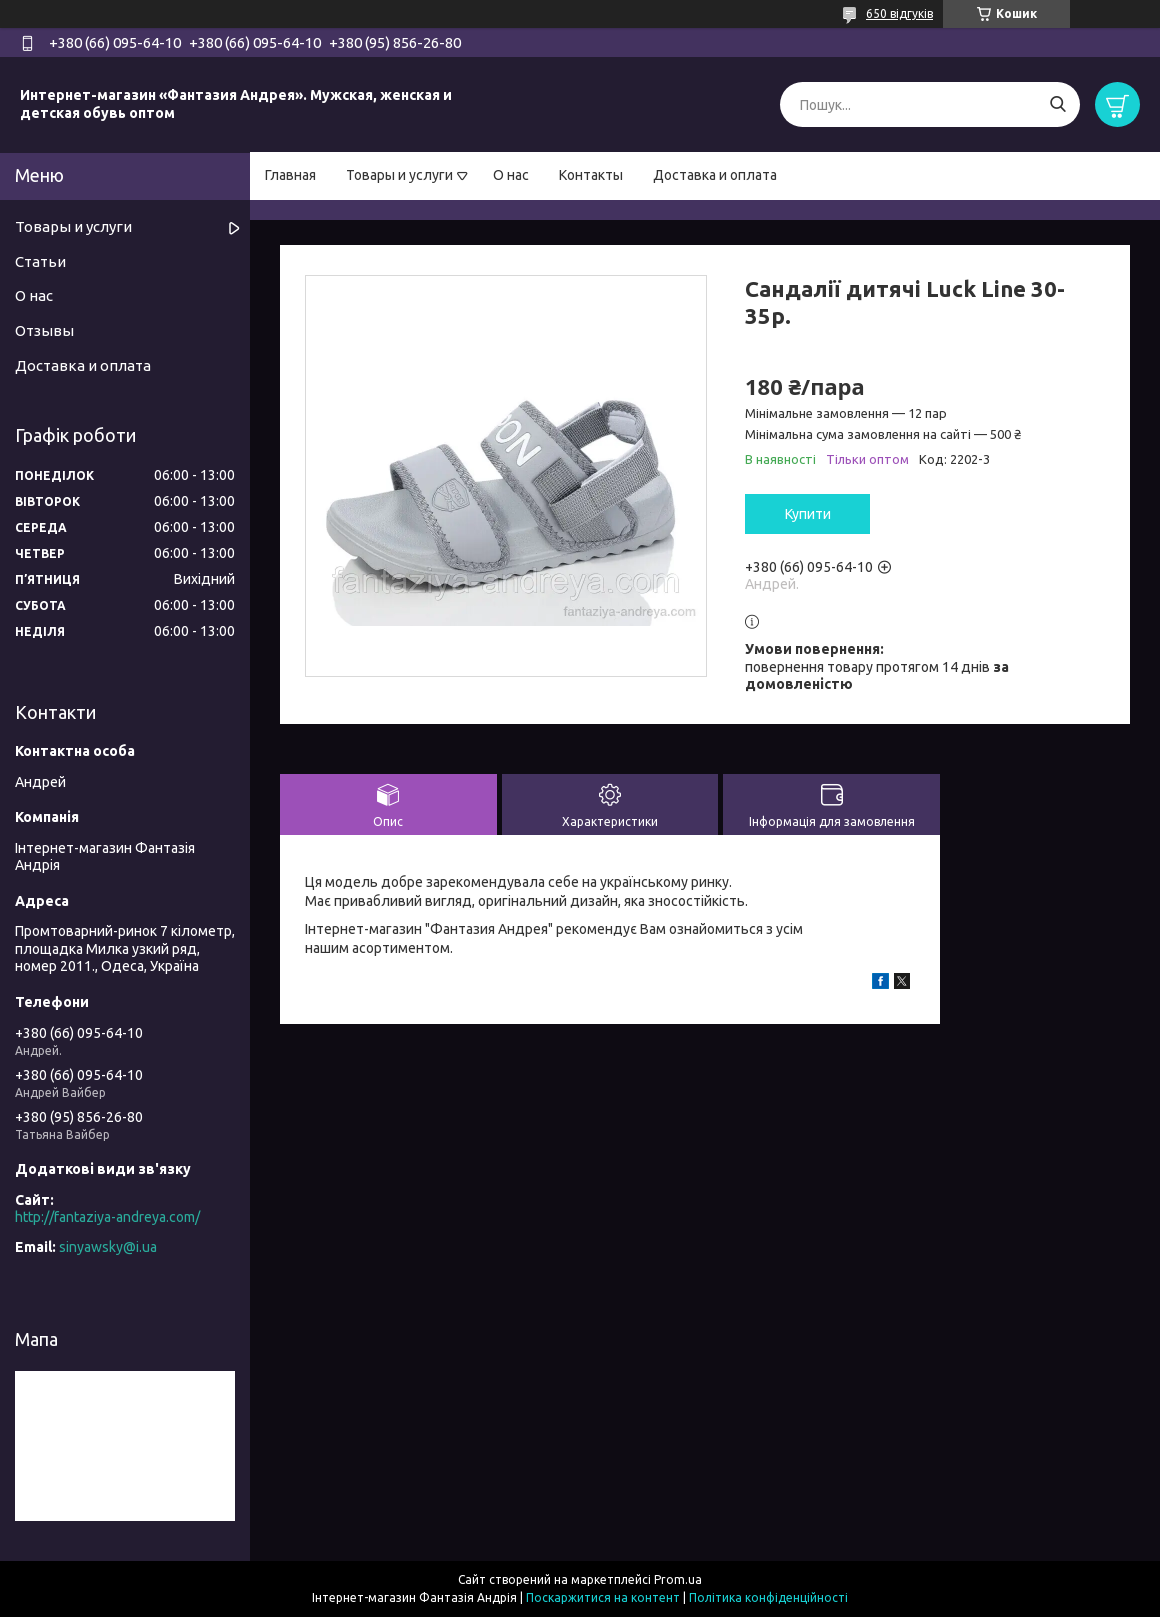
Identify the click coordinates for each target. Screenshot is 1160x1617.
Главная (290, 175)
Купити (808, 514)
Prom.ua (678, 1579)
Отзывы (44, 330)
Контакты (591, 175)
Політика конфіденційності (768, 1597)
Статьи (40, 261)
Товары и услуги (399, 175)
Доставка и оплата (715, 175)
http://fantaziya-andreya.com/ (107, 1217)
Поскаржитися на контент (603, 1597)
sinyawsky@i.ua (108, 1247)
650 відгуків (899, 13)
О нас (511, 175)
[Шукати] (1057, 104)
